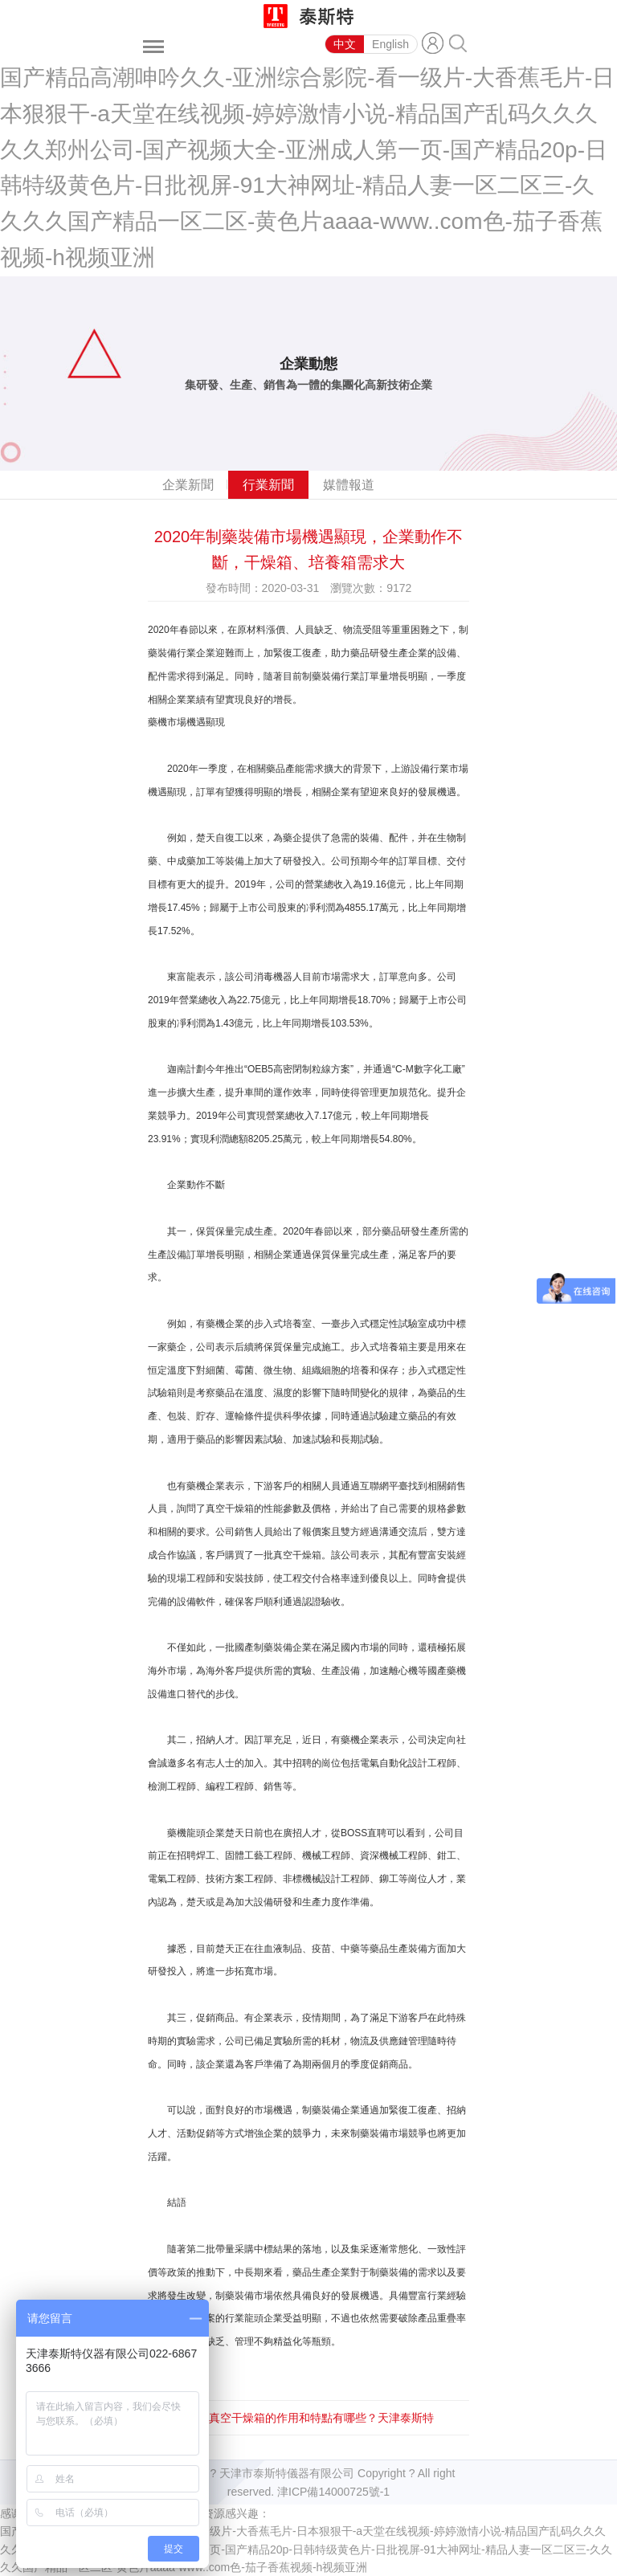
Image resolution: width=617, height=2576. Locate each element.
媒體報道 (348, 485)
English (390, 44)
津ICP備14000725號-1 (333, 2491)
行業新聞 (268, 485)
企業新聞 (188, 485)
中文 (344, 44)
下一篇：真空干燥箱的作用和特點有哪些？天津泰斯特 (299, 2417)
